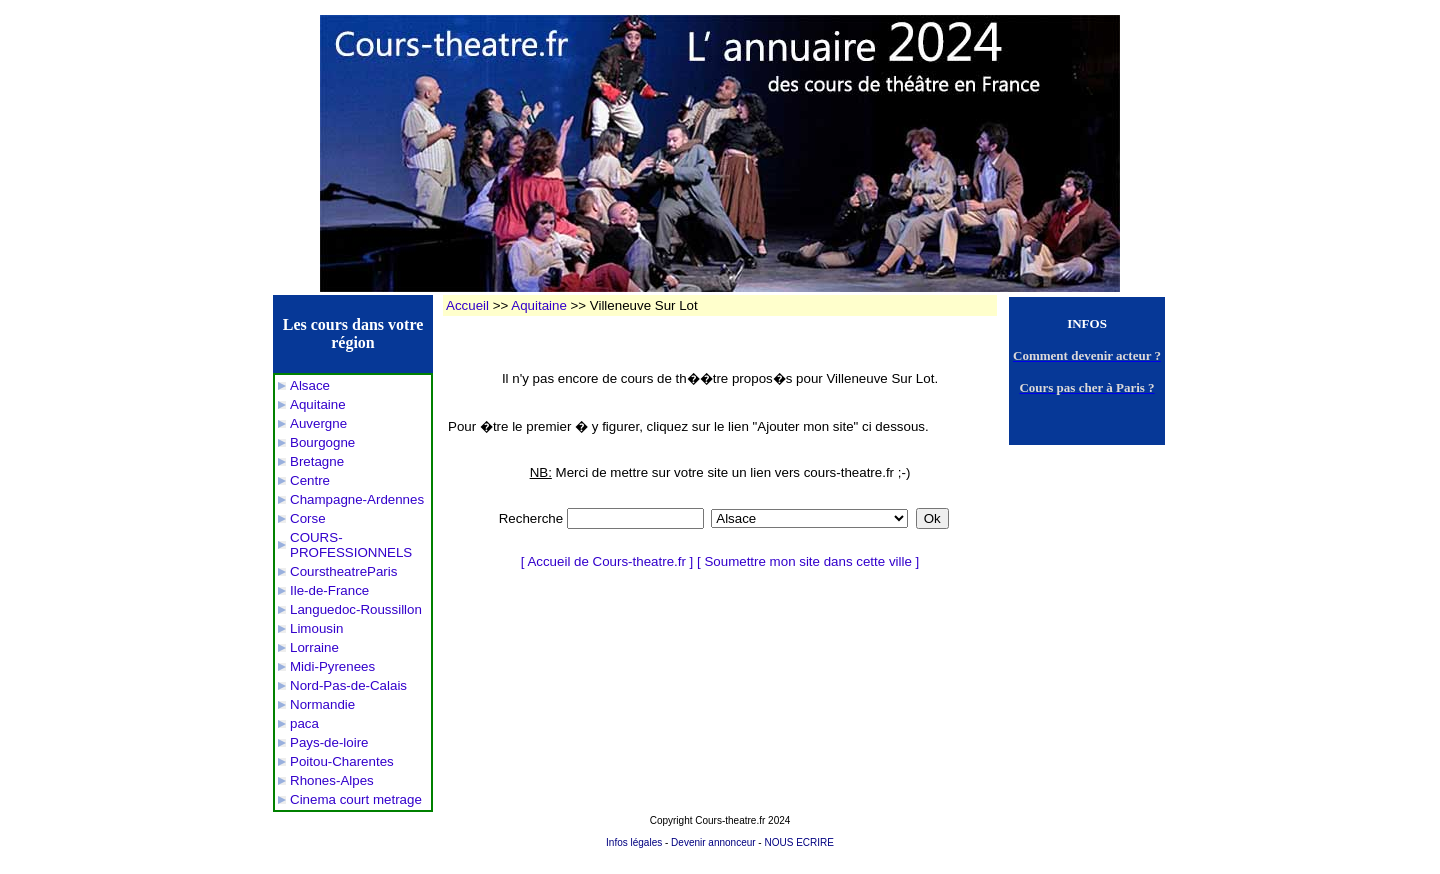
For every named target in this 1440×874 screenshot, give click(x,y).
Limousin (316, 628)
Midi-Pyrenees (332, 666)
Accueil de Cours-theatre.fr (606, 561)
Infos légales (634, 842)
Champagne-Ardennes (357, 499)
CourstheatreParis (343, 571)
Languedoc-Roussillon (356, 609)
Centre (310, 480)
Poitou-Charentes (342, 761)
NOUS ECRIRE (798, 842)
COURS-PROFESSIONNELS (351, 545)
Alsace (310, 385)
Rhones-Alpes (332, 780)
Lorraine (314, 647)
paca (304, 723)
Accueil (467, 305)
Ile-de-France (329, 590)
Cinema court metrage (356, 799)
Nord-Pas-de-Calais (348, 685)
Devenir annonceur (713, 842)
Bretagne (317, 461)
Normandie (322, 704)
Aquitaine (318, 404)
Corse (308, 518)
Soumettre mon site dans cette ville (807, 561)
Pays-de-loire (329, 742)
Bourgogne (322, 442)
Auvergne (318, 423)
